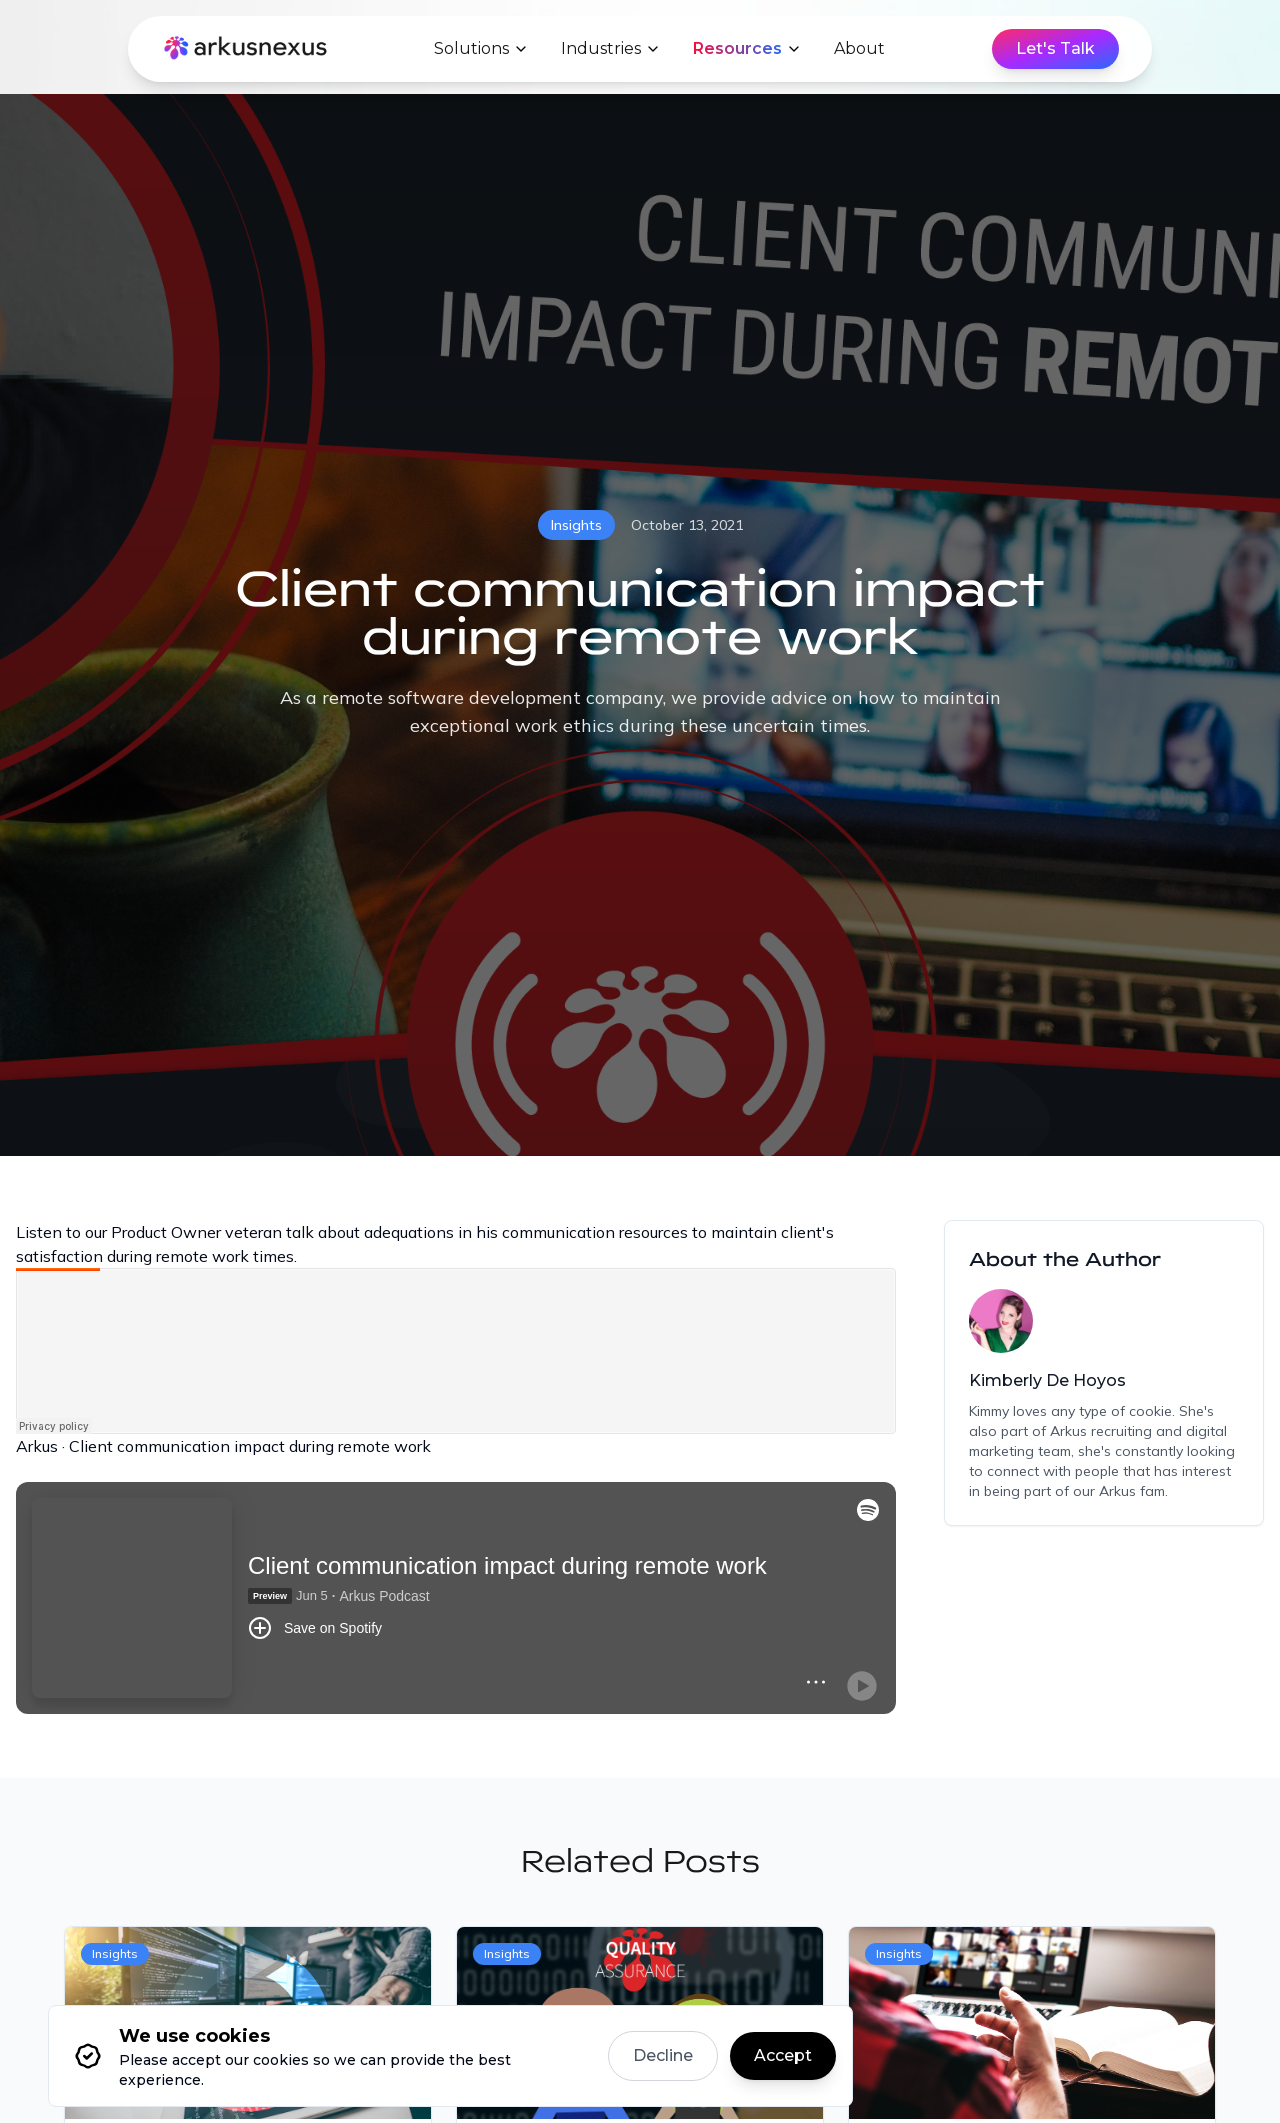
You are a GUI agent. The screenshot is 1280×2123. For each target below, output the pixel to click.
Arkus (37, 1446)
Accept (783, 2055)
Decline (663, 2055)
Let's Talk (1055, 48)
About (859, 48)
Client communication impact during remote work (250, 1446)
